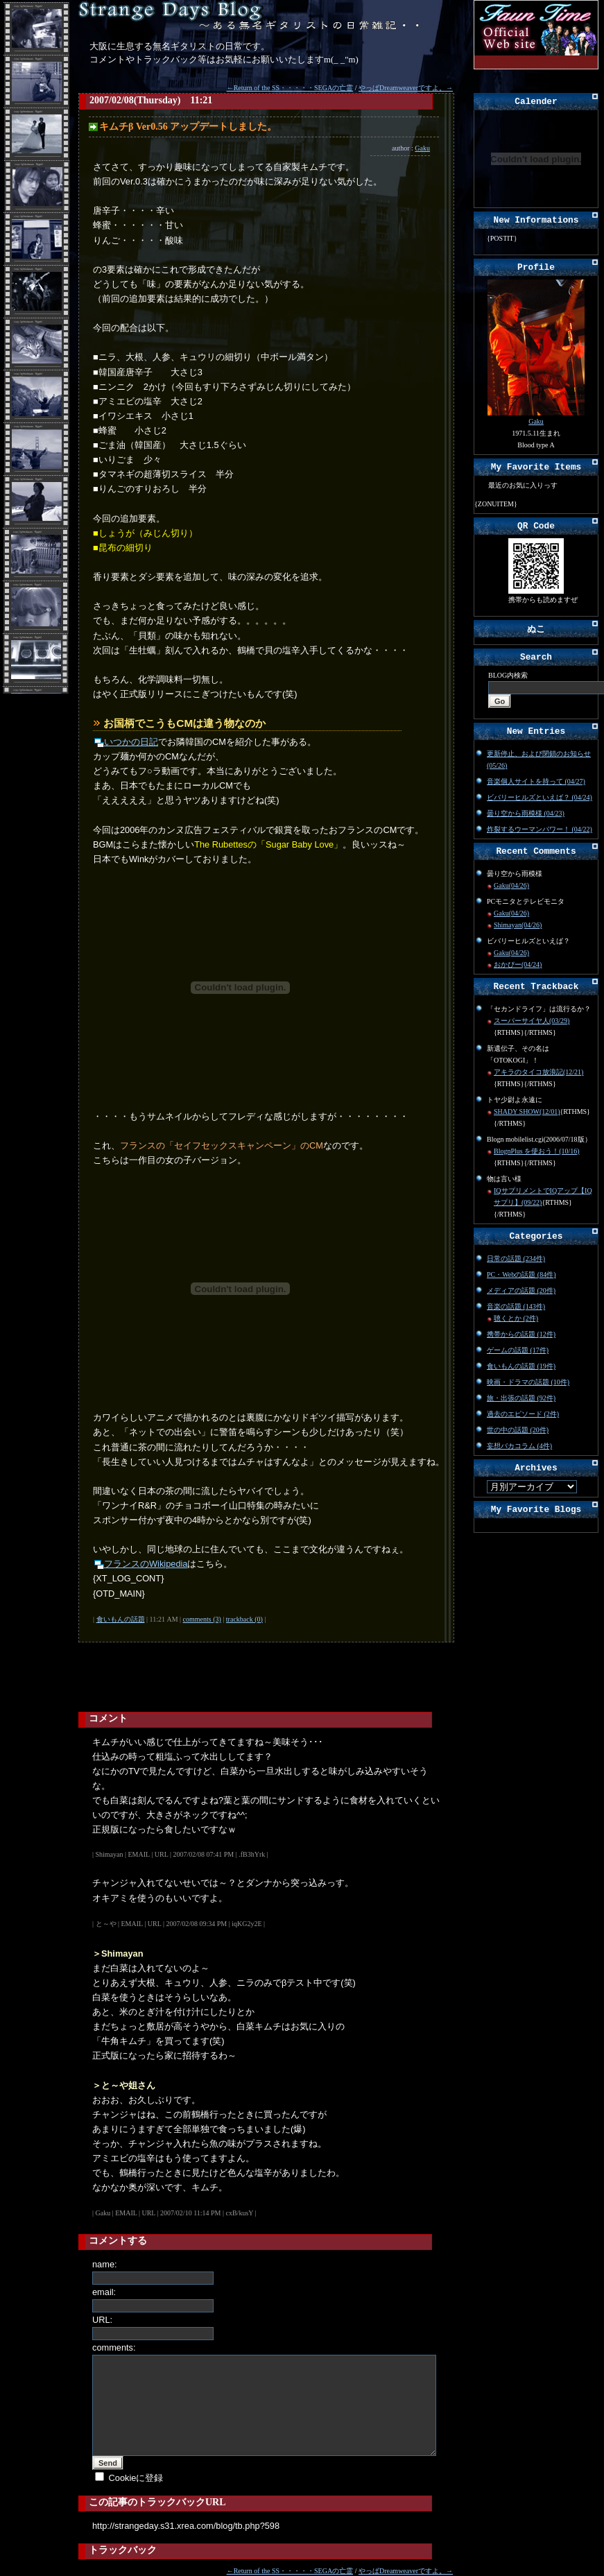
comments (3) (202, 1619)
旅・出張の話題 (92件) (521, 1398)
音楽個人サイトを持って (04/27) (536, 781)
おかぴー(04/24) (518, 964)
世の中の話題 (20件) (518, 1430)
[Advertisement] (175, 1677)
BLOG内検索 (508, 675)
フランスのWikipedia (145, 1564)
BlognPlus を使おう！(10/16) (537, 1151)
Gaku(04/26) (511, 885)
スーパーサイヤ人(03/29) (531, 1020)
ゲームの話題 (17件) (518, 1350)
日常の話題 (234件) (516, 1258)
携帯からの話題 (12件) (521, 1334)
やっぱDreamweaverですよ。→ (406, 88)
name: (104, 2264)
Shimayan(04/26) (518, 925)
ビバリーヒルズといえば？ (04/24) (539, 797)
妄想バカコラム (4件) (519, 1446)
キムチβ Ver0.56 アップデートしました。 (188, 126)
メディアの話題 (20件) (521, 1290)
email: (104, 2292)
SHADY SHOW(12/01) (527, 1111)
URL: (102, 2320)
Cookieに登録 (136, 2478)
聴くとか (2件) (516, 1318)
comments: (114, 2347)
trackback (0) (244, 1619)
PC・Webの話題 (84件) (521, 1274)
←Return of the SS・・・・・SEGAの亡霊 (290, 88)
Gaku (422, 148)
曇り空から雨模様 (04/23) (525, 813)
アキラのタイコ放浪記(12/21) (538, 1072)
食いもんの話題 (120, 1619)
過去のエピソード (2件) (523, 1414)
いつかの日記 (131, 742)
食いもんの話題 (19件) (521, 1366)
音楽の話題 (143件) (516, 1306)
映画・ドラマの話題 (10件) (528, 1382)
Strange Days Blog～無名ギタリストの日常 (251, 15)
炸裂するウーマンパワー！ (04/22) (539, 829)
